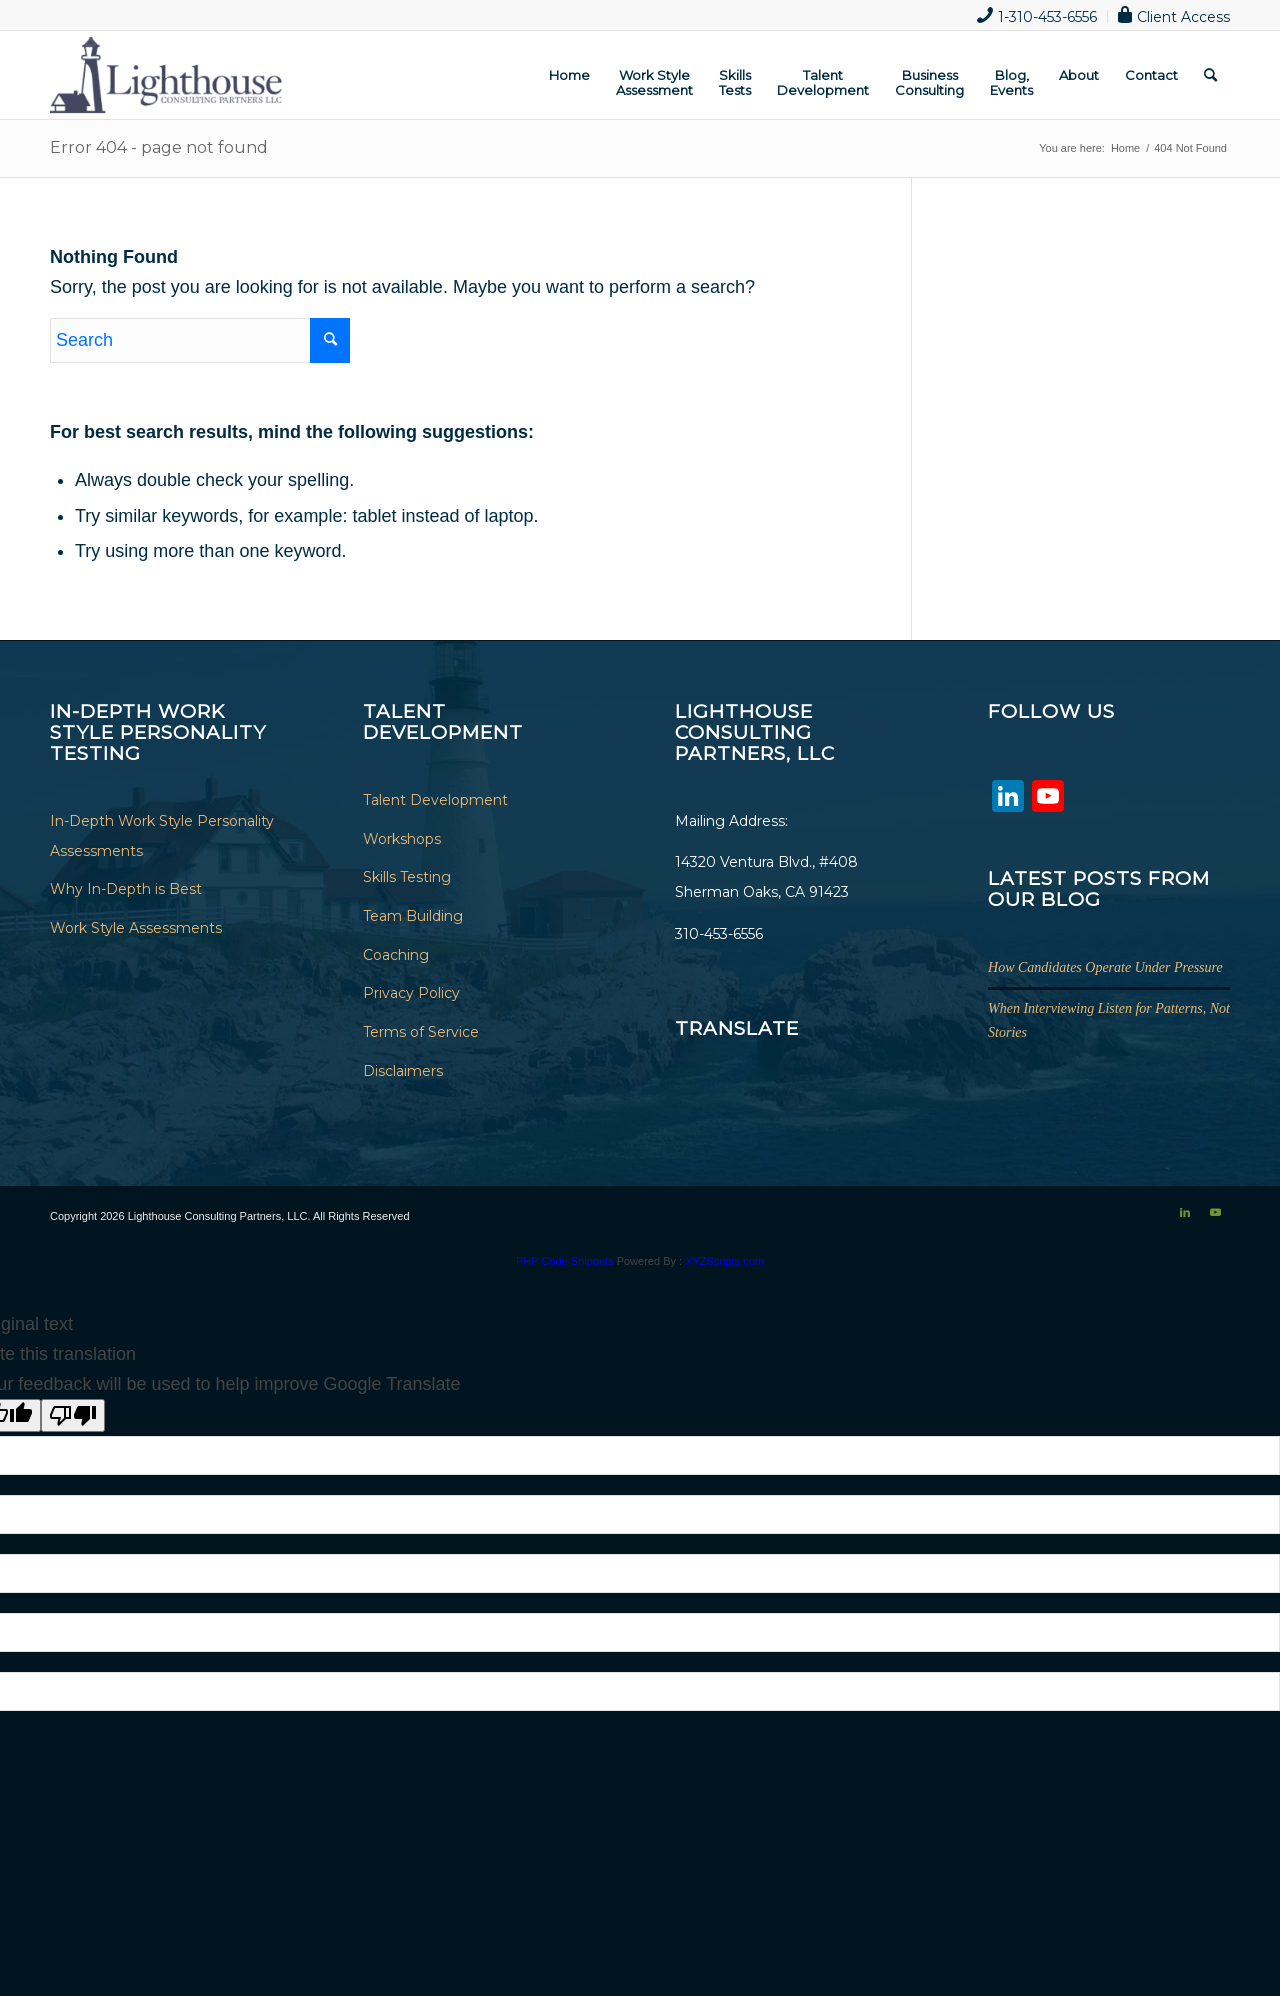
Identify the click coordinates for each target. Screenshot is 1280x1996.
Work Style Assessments (136, 928)
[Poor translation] (73, 1415)
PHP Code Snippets (565, 1261)
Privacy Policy (411, 993)
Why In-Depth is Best (126, 889)
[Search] (1210, 75)
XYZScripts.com (724, 1261)
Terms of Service (421, 1032)
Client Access (1174, 15)
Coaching (396, 955)
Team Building (413, 916)
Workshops (402, 839)
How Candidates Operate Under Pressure (1105, 967)
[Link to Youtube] (1215, 1212)
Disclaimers (403, 1071)
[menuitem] (1037, 16)
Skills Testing (407, 877)
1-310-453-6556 (1037, 15)
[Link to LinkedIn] (1185, 1212)
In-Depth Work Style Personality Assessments (162, 836)
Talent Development (435, 800)
